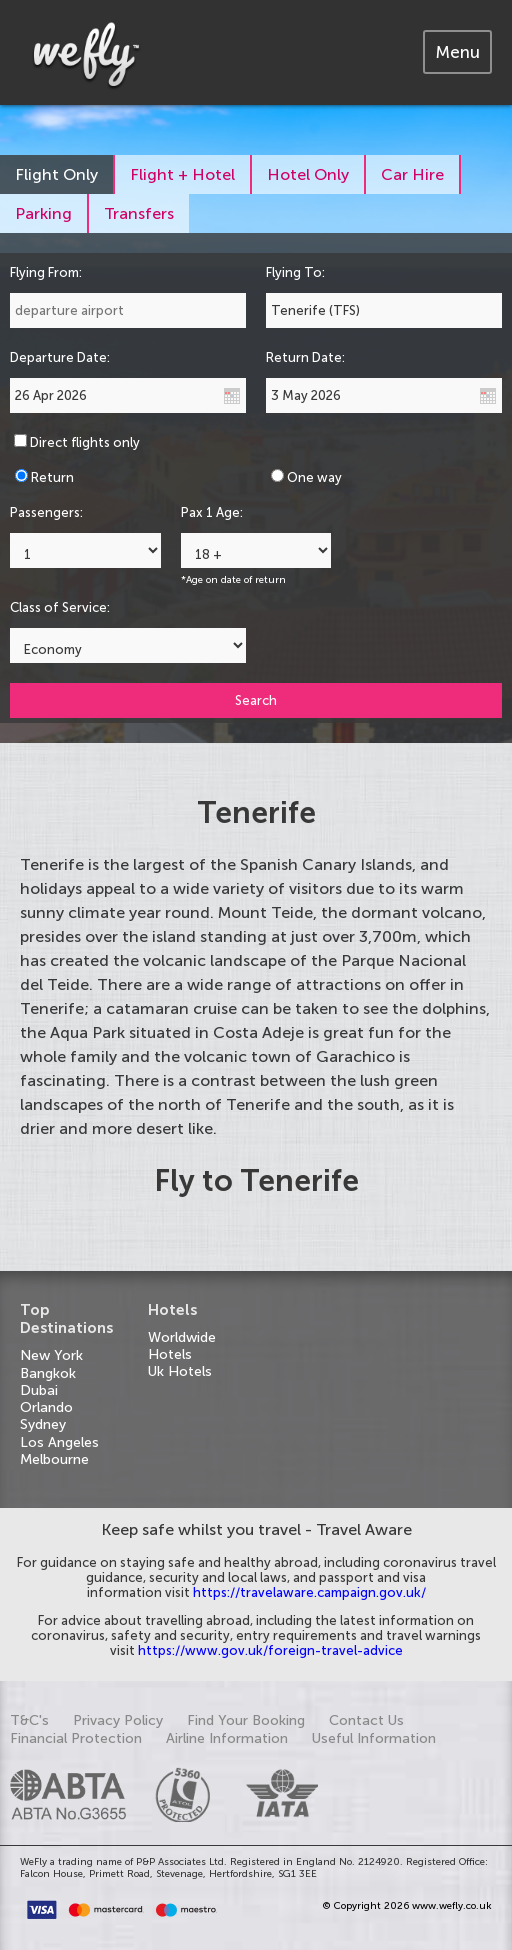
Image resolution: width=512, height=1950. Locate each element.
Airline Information (227, 1738)
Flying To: (295, 272)
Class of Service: (60, 607)
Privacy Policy (118, 1720)
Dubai (39, 1390)
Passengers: (46, 512)
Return (52, 477)
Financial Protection (76, 1738)
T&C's (29, 1720)
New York (51, 1355)
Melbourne (54, 1459)
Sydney (43, 1424)
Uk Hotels (180, 1371)
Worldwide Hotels (182, 1346)
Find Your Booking (246, 1720)
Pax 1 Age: (212, 512)
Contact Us (366, 1720)
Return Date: (305, 357)
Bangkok (48, 1373)
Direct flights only (85, 442)
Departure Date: (60, 357)
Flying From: (46, 272)
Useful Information (374, 1738)
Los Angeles (59, 1442)
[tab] (457, 52)
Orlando (46, 1407)
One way (314, 477)
